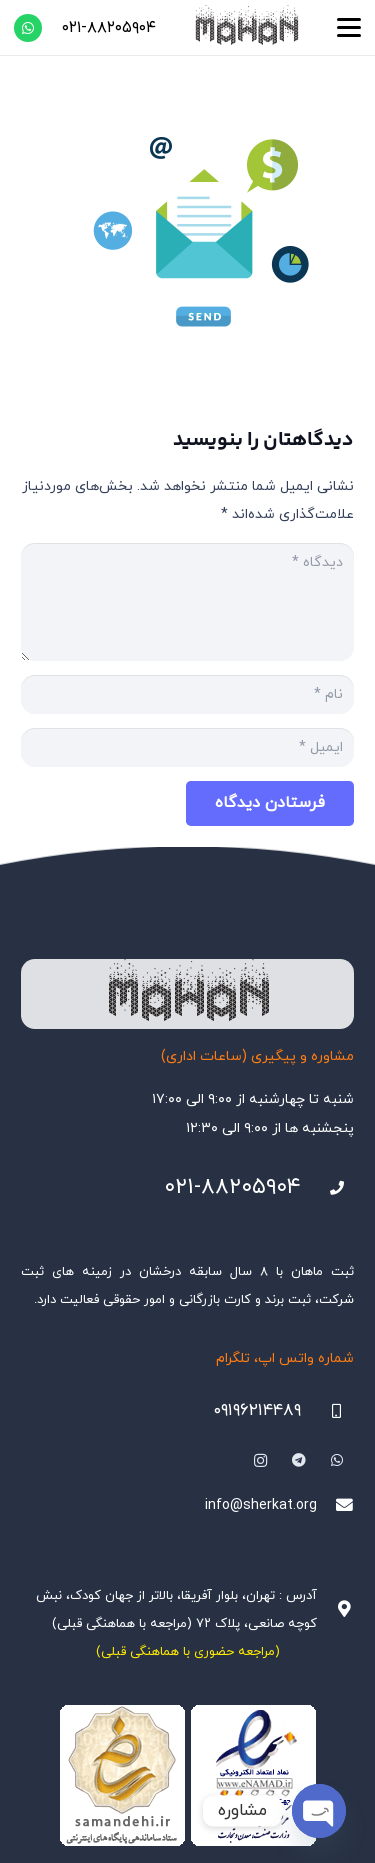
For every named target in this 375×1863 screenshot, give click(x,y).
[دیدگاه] (187, 602)
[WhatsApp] (28, 28)
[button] (349, 28)
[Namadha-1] (187, 1776)
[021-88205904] (327, 1188)
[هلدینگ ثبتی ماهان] (246, 27)
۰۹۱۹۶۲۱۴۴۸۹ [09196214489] (257, 1411)
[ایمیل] (187, 747)
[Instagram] (260, 1460)
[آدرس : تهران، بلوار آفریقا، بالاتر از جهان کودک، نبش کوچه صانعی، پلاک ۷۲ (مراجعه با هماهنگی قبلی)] (335, 1609)
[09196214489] (327, 1411)
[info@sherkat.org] (335, 1505)
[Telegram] (298, 1460)
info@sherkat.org (261, 1505)
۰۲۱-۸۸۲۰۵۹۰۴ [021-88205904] (232, 1187)
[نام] (187, 694)
